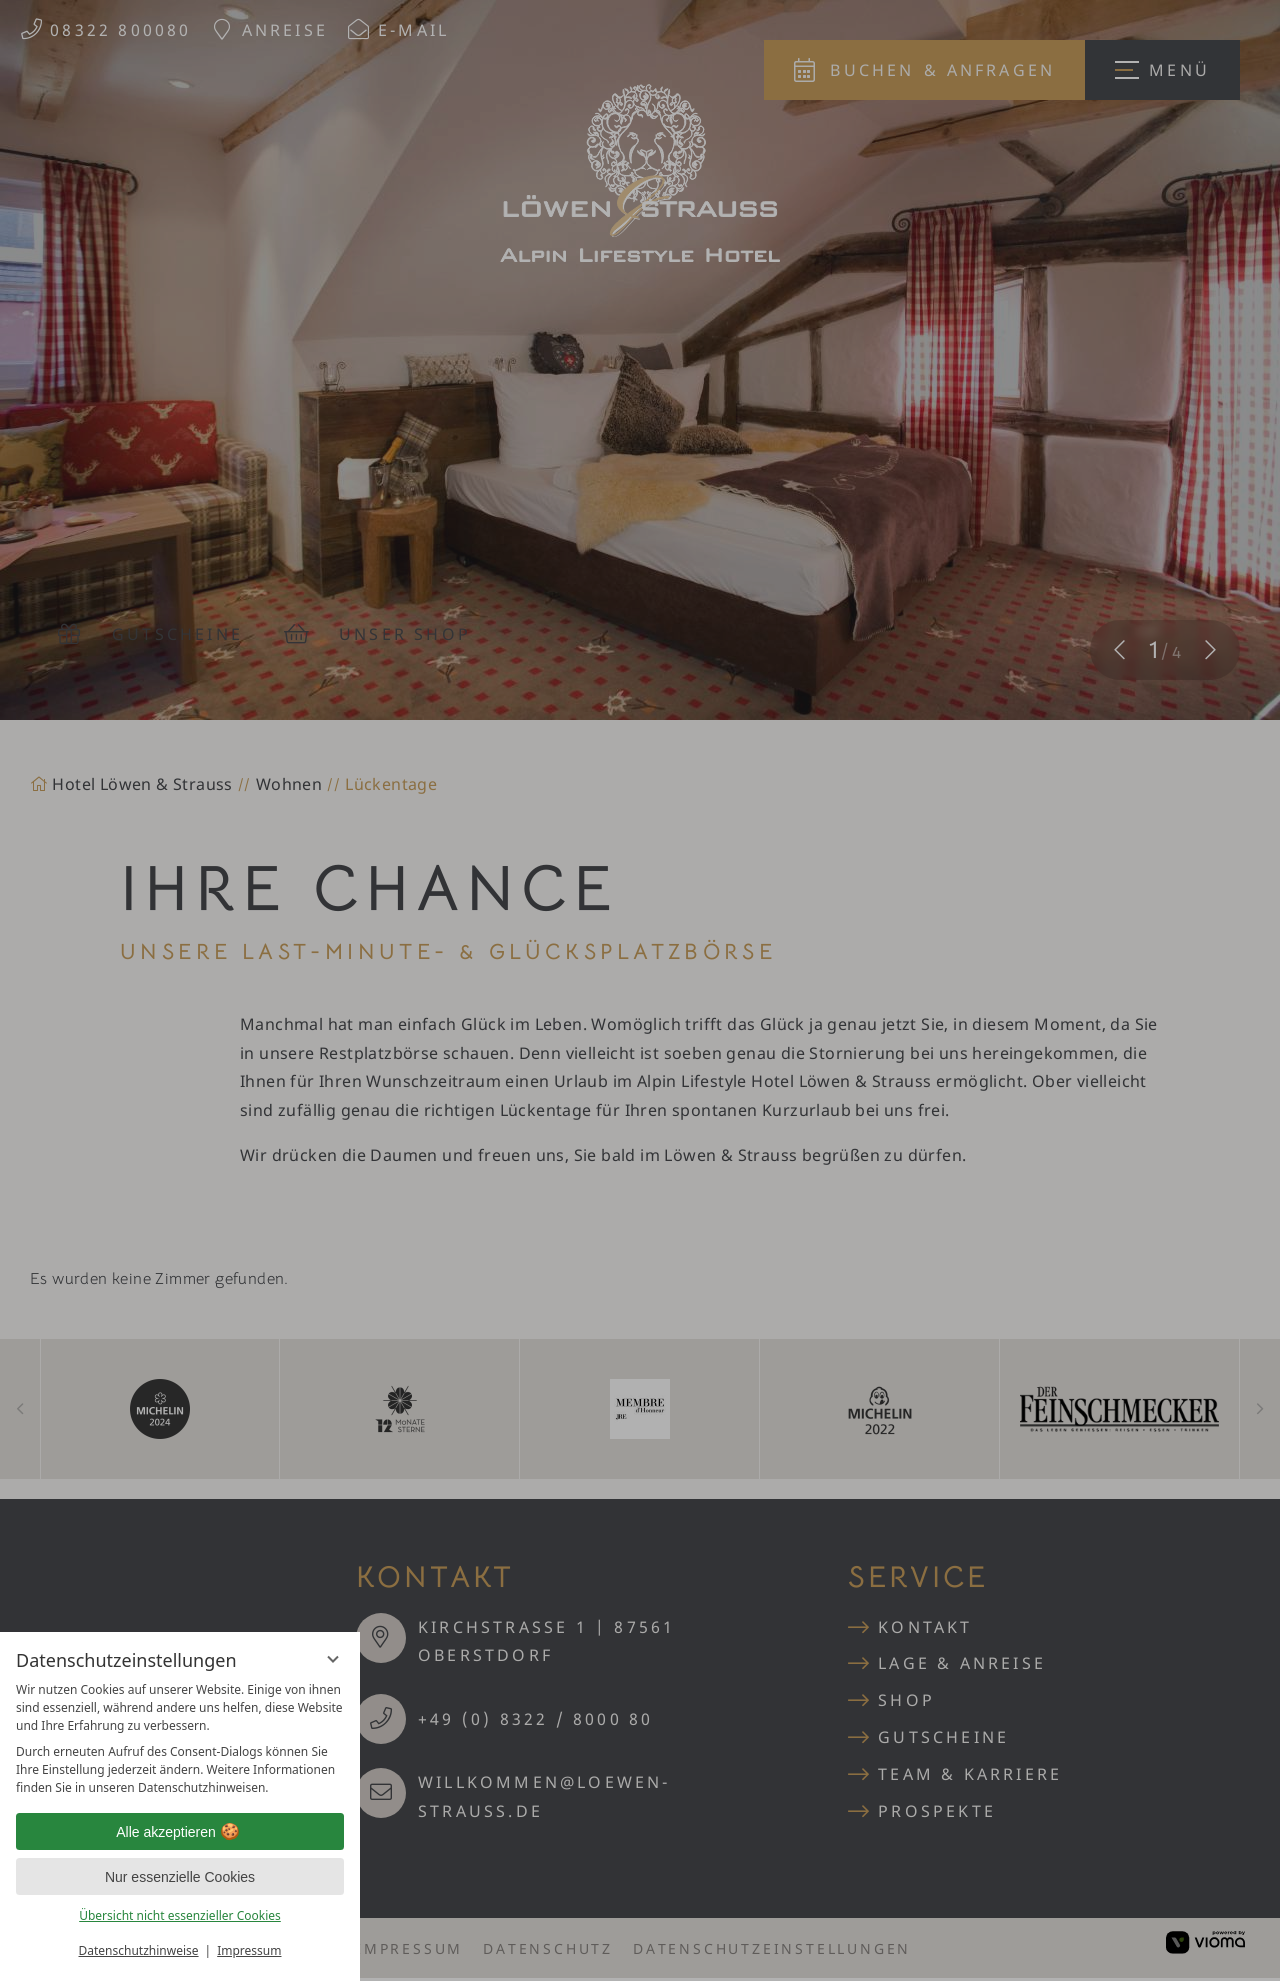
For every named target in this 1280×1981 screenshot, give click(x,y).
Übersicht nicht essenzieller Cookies (180, 1915)
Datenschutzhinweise (139, 1950)
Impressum (249, 1950)
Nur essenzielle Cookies (180, 1877)
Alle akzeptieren (180, 1832)
